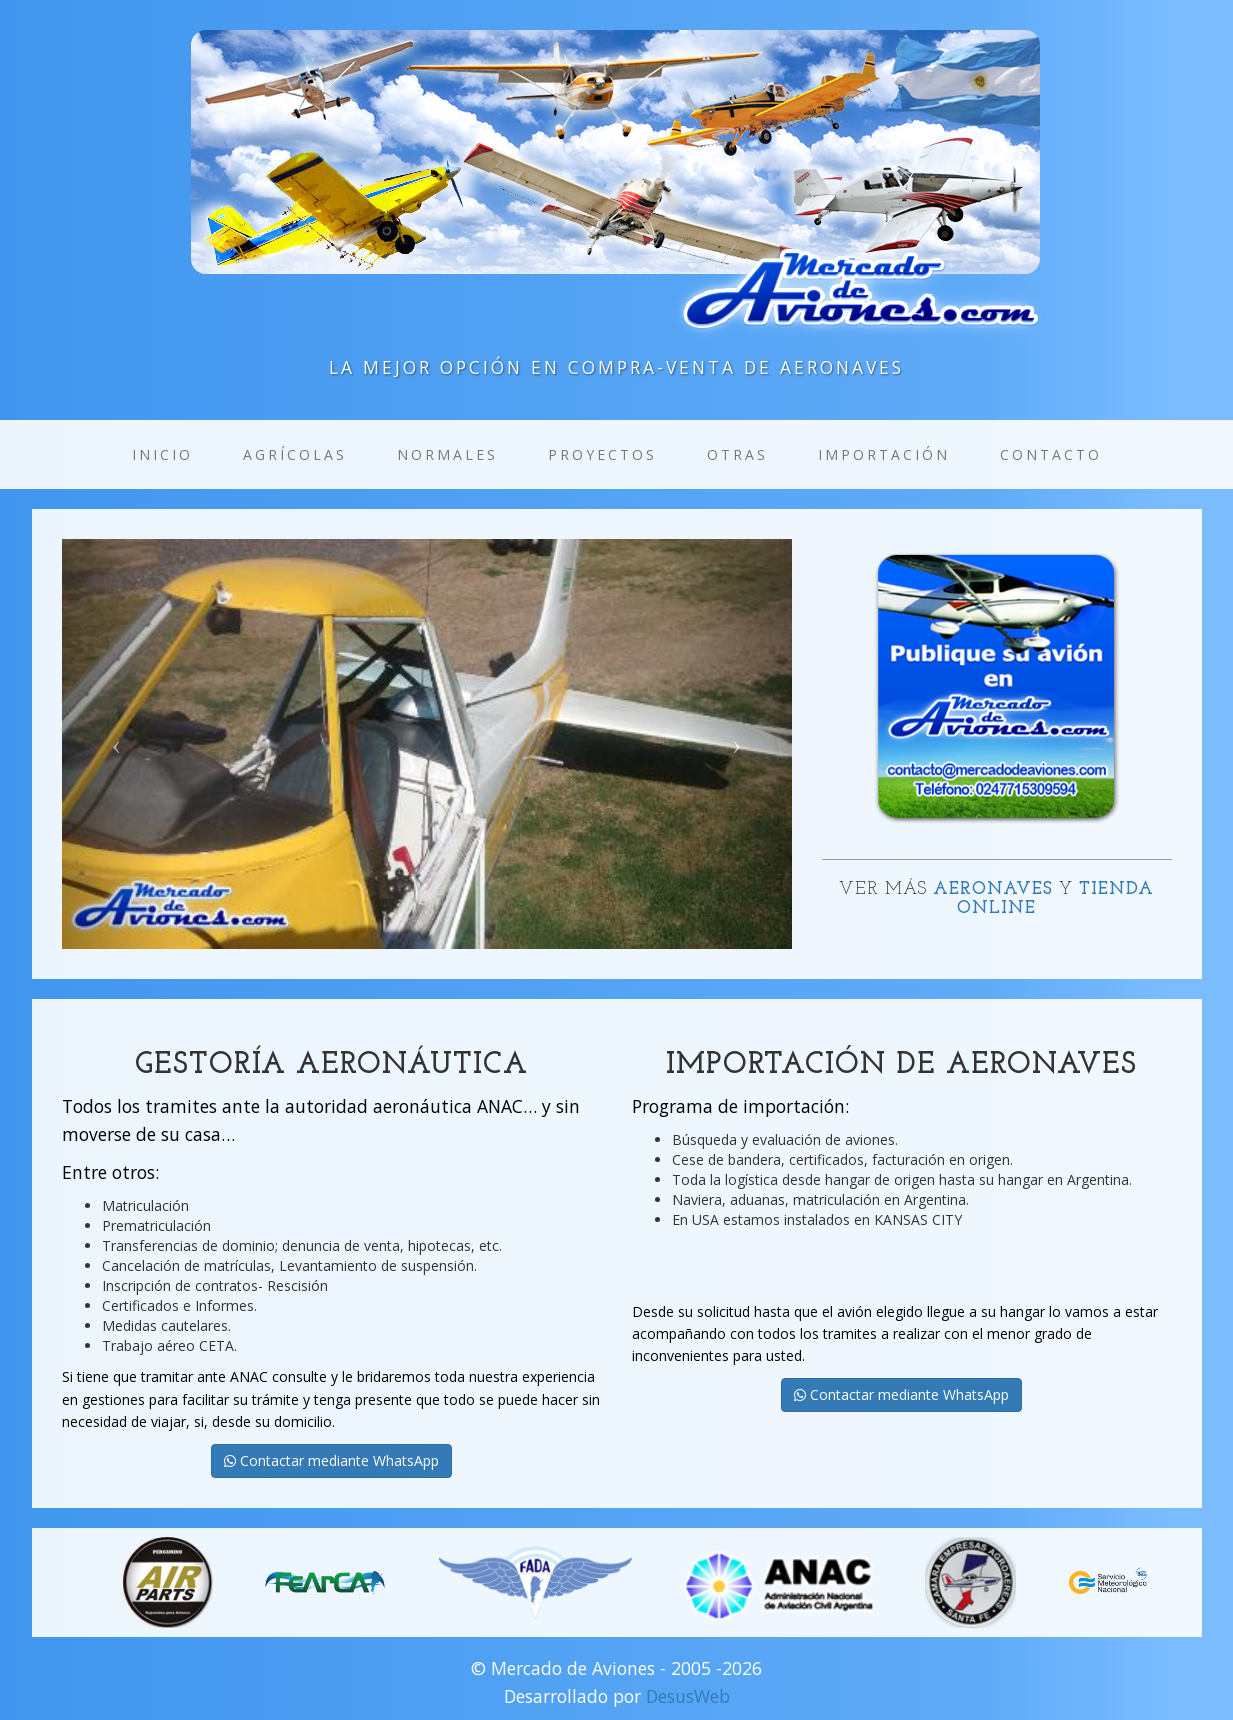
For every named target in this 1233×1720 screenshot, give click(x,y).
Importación (884, 454)
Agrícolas (295, 454)
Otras (737, 454)
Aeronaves (993, 889)
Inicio (162, 454)
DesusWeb (688, 1696)
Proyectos (602, 454)
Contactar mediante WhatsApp (331, 1460)
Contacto (1051, 454)
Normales (447, 454)
